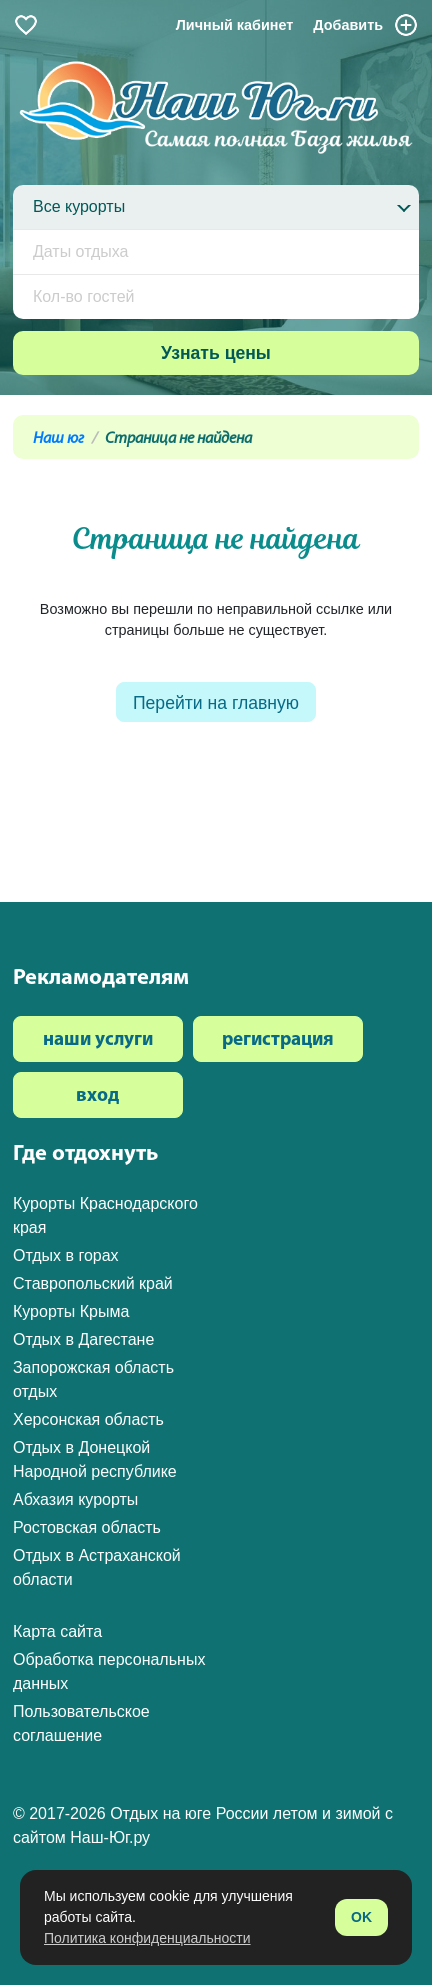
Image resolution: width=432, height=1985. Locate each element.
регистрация (278, 1040)
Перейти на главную (216, 703)
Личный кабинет (235, 25)
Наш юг (58, 439)
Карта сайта (57, 1631)
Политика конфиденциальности (147, 1938)
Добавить (366, 25)
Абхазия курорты (75, 1499)
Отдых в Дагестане (83, 1339)
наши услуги (98, 1040)
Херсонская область (88, 1419)
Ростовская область (87, 1527)
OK (361, 1917)
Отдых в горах (66, 1255)
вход (97, 1096)
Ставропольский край (93, 1283)
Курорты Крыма (71, 1311)
